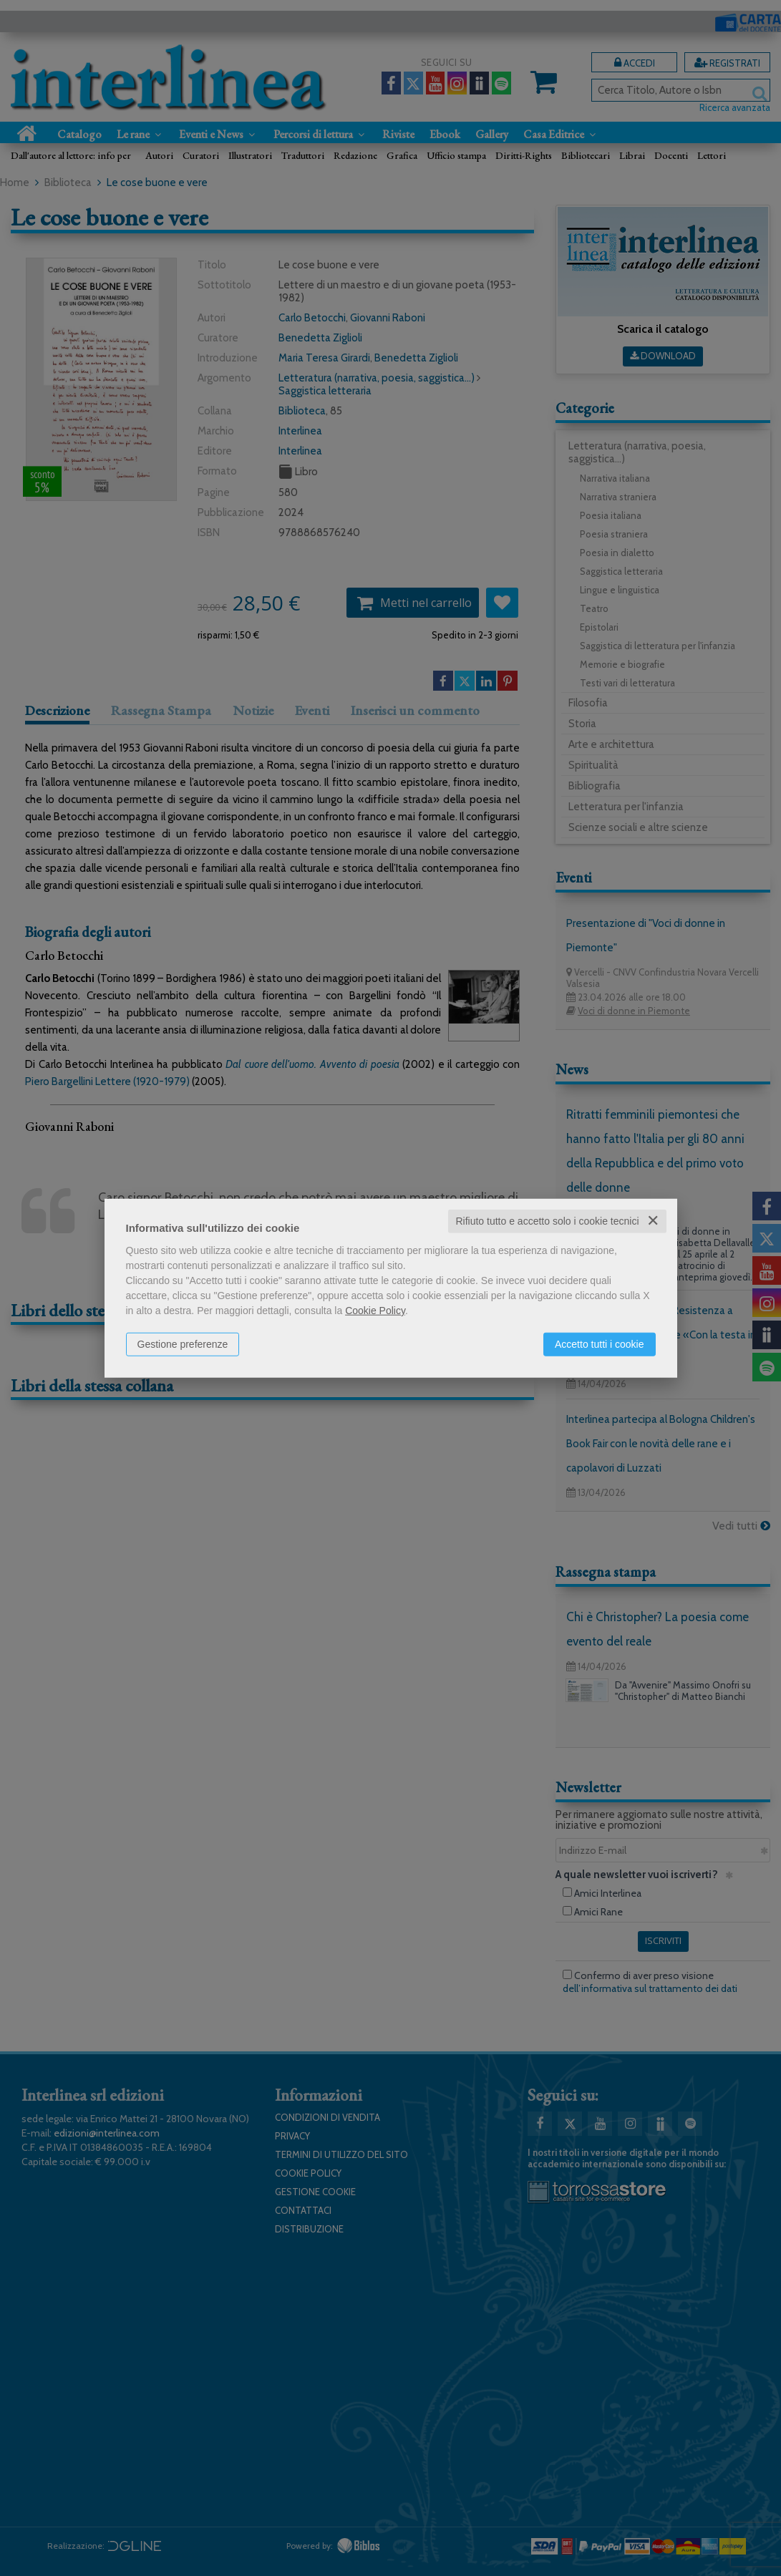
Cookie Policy (375, 1310)
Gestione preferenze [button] (182, 1344)
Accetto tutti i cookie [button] (599, 1344)
